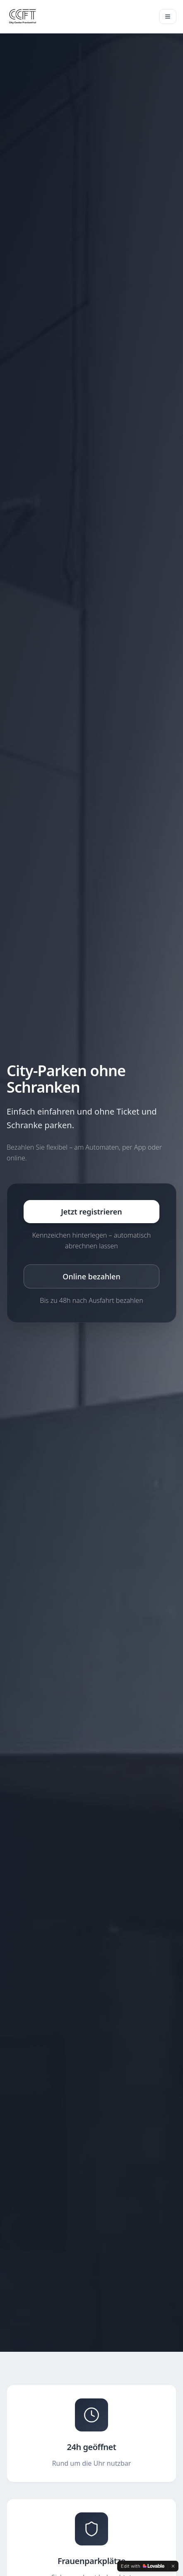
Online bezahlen (91, 1276)
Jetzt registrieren (91, 1212)
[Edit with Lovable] (143, 2566)
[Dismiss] (173, 2566)
